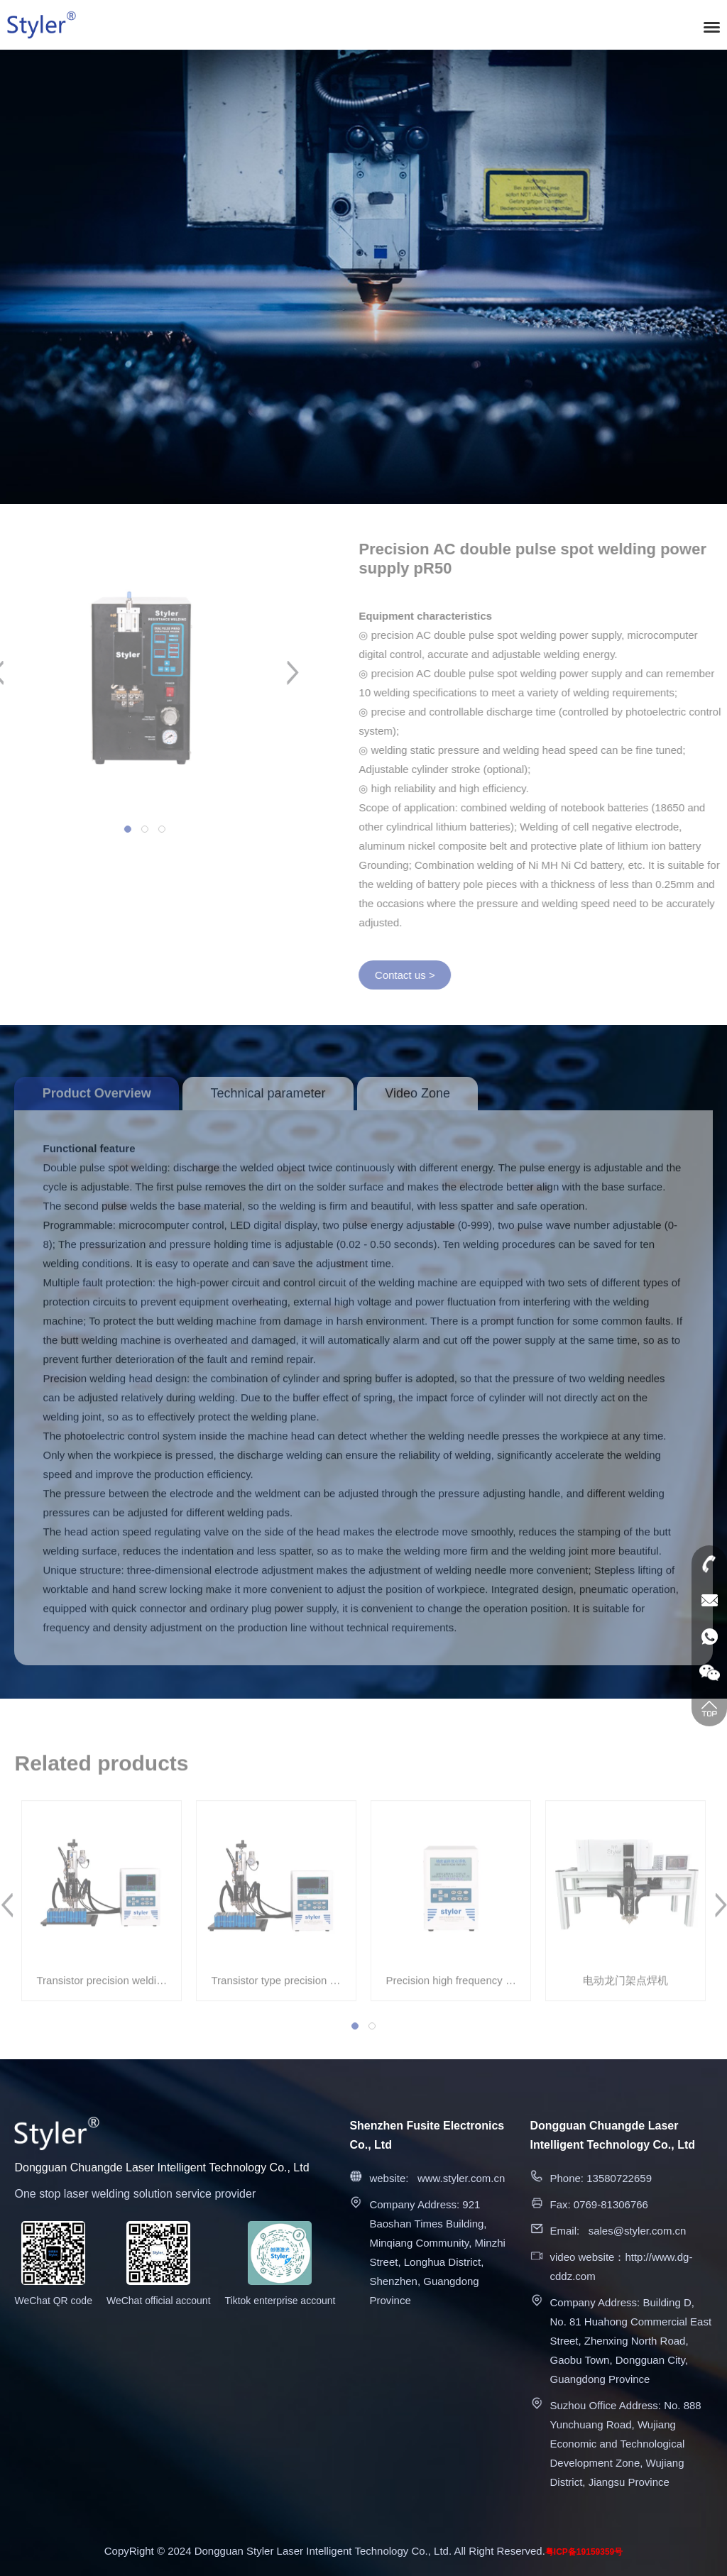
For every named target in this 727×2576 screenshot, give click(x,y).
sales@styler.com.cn (638, 2231)
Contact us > (413, 975)
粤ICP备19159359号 (584, 2552)
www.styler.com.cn (461, 2178)
